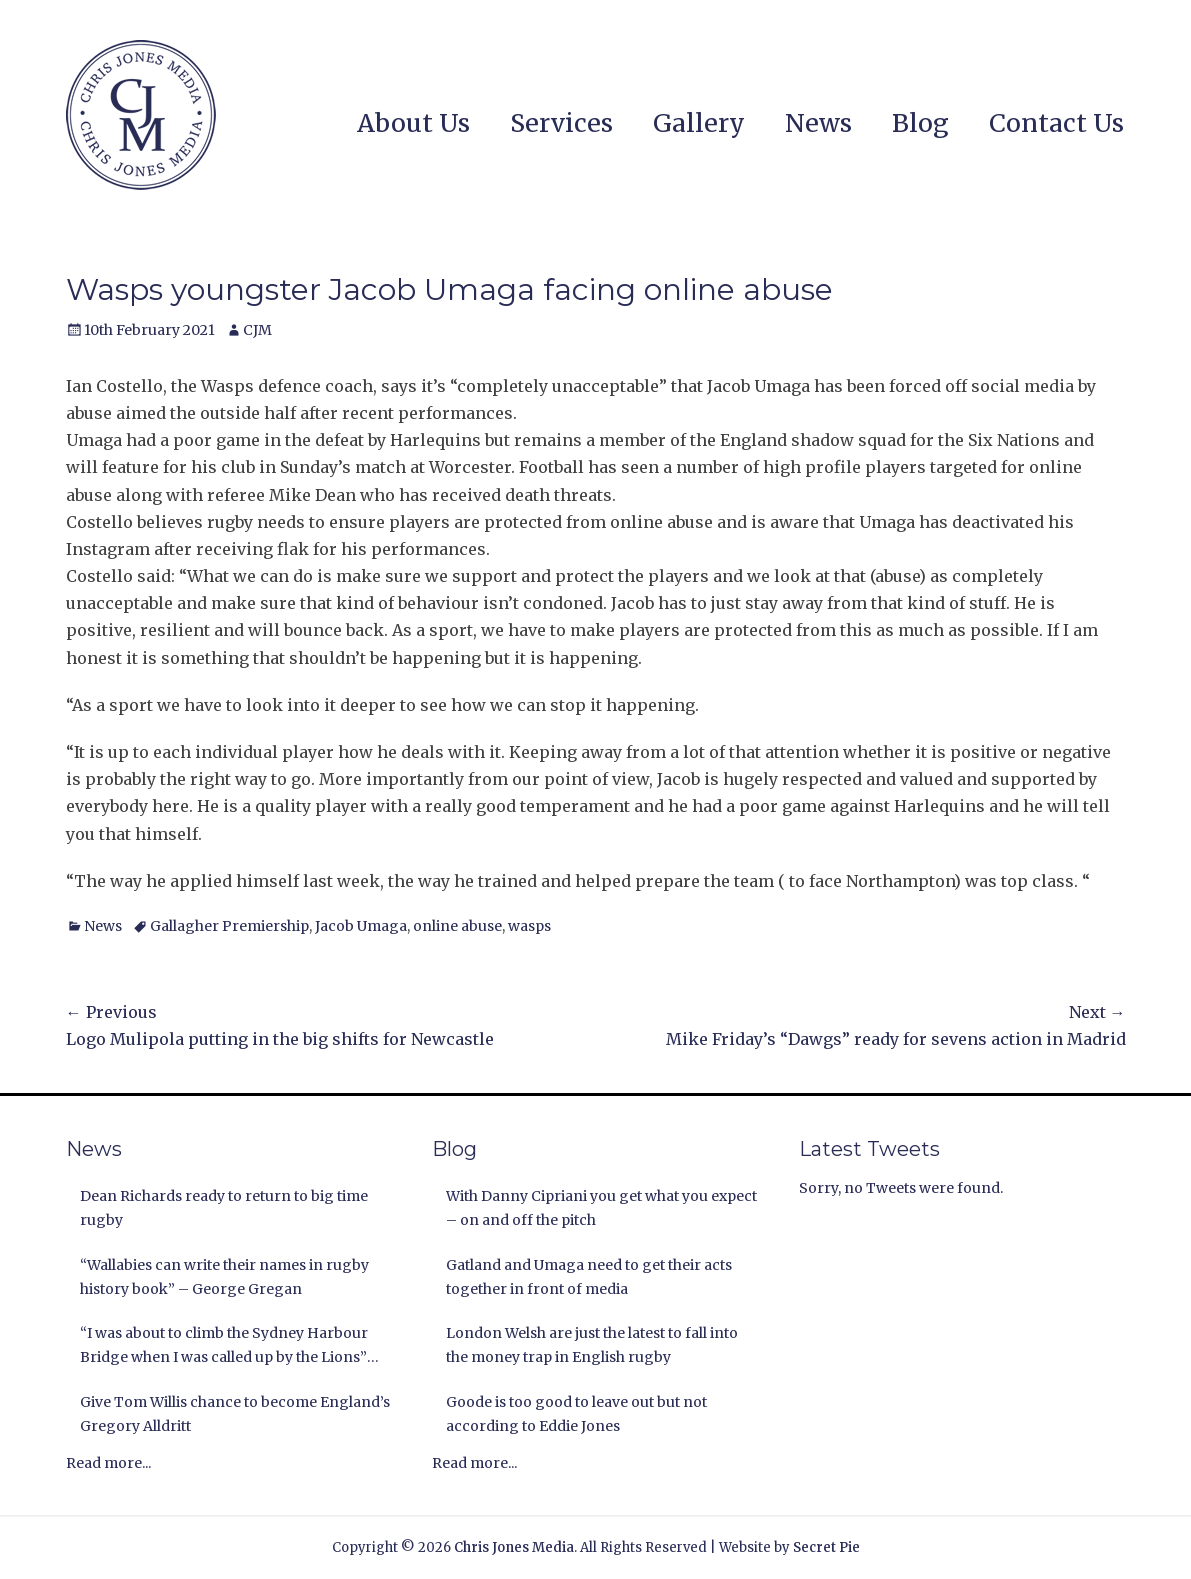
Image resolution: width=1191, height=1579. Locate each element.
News (818, 123)
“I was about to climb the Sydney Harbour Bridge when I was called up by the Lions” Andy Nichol (224, 1347)
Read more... (108, 1463)
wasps (529, 926)
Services (561, 123)
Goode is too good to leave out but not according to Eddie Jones (576, 1414)
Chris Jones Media (514, 1547)
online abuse (457, 926)
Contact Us (1056, 123)
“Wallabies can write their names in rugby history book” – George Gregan (224, 1277)
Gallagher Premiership (229, 926)
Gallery (699, 123)
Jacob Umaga (361, 926)
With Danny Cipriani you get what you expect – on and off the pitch (601, 1208)
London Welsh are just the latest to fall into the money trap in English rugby (592, 1345)
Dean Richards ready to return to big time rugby (224, 1208)
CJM (257, 330)
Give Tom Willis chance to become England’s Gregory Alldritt (235, 1414)
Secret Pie (826, 1547)
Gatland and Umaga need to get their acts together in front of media (589, 1277)
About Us (413, 123)
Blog (920, 123)
